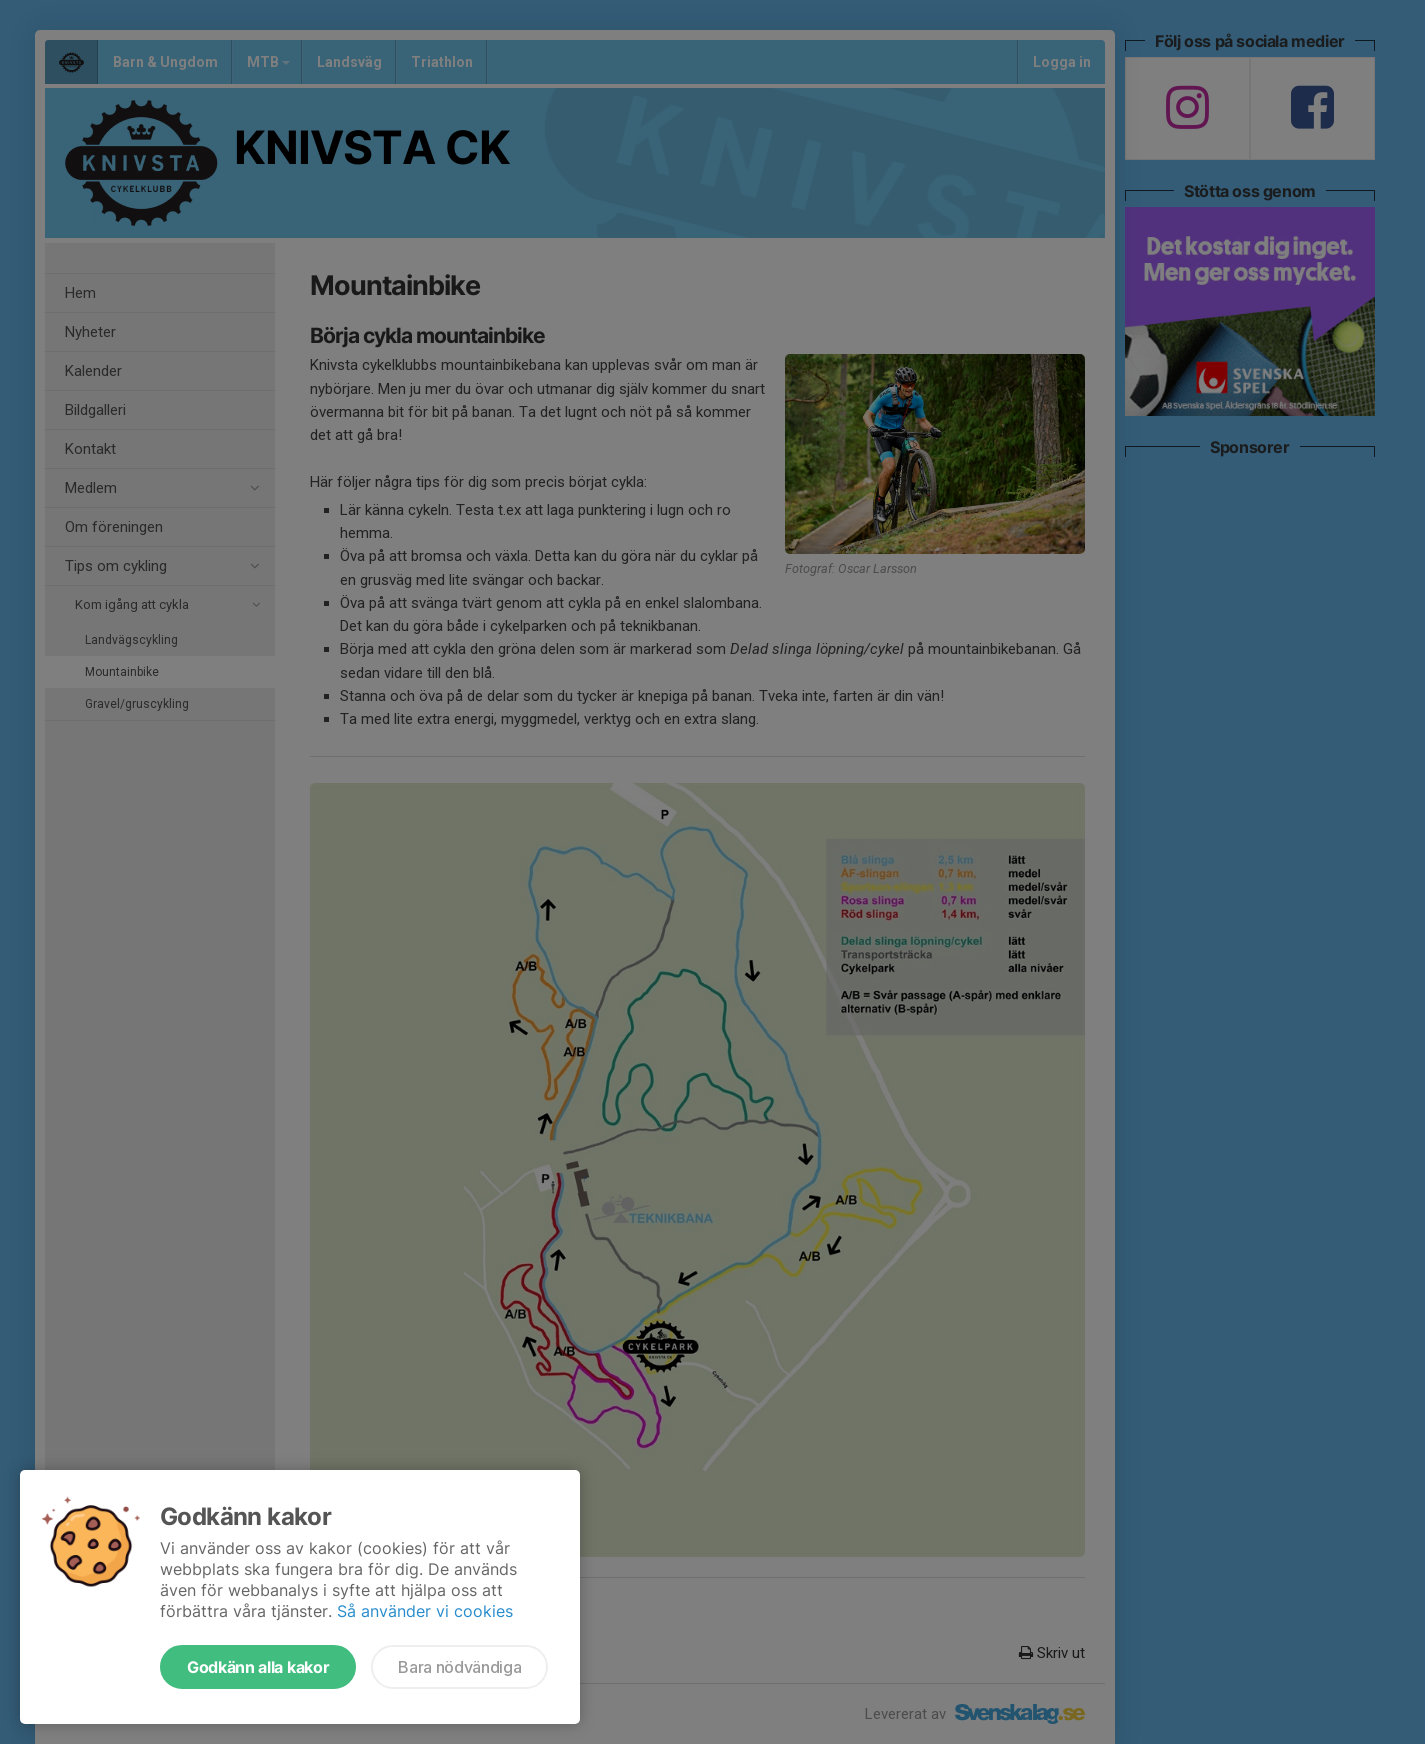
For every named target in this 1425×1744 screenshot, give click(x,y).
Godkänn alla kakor (258, 1667)
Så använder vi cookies (425, 1611)
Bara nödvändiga (459, 1667)
